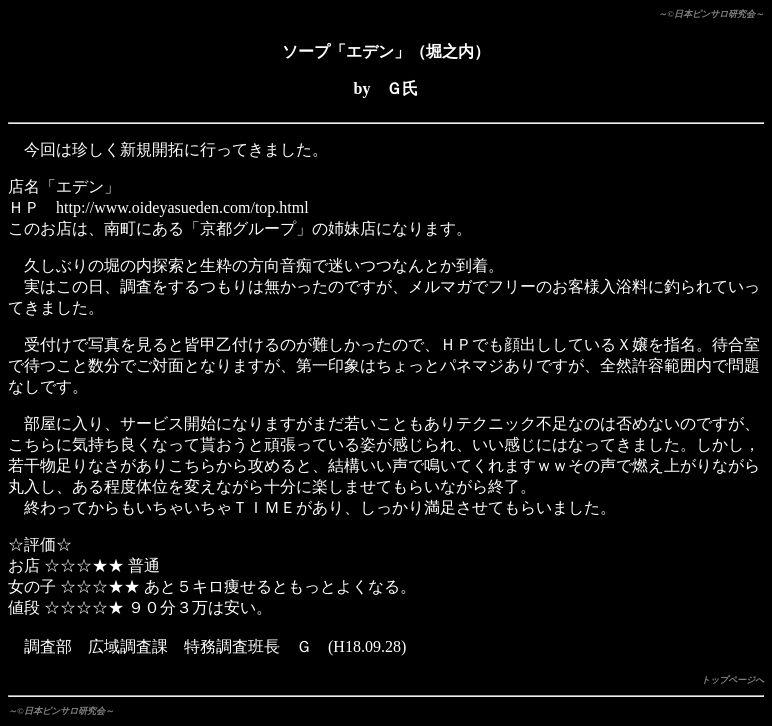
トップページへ (732, 680)
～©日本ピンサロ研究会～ (711, 14)
